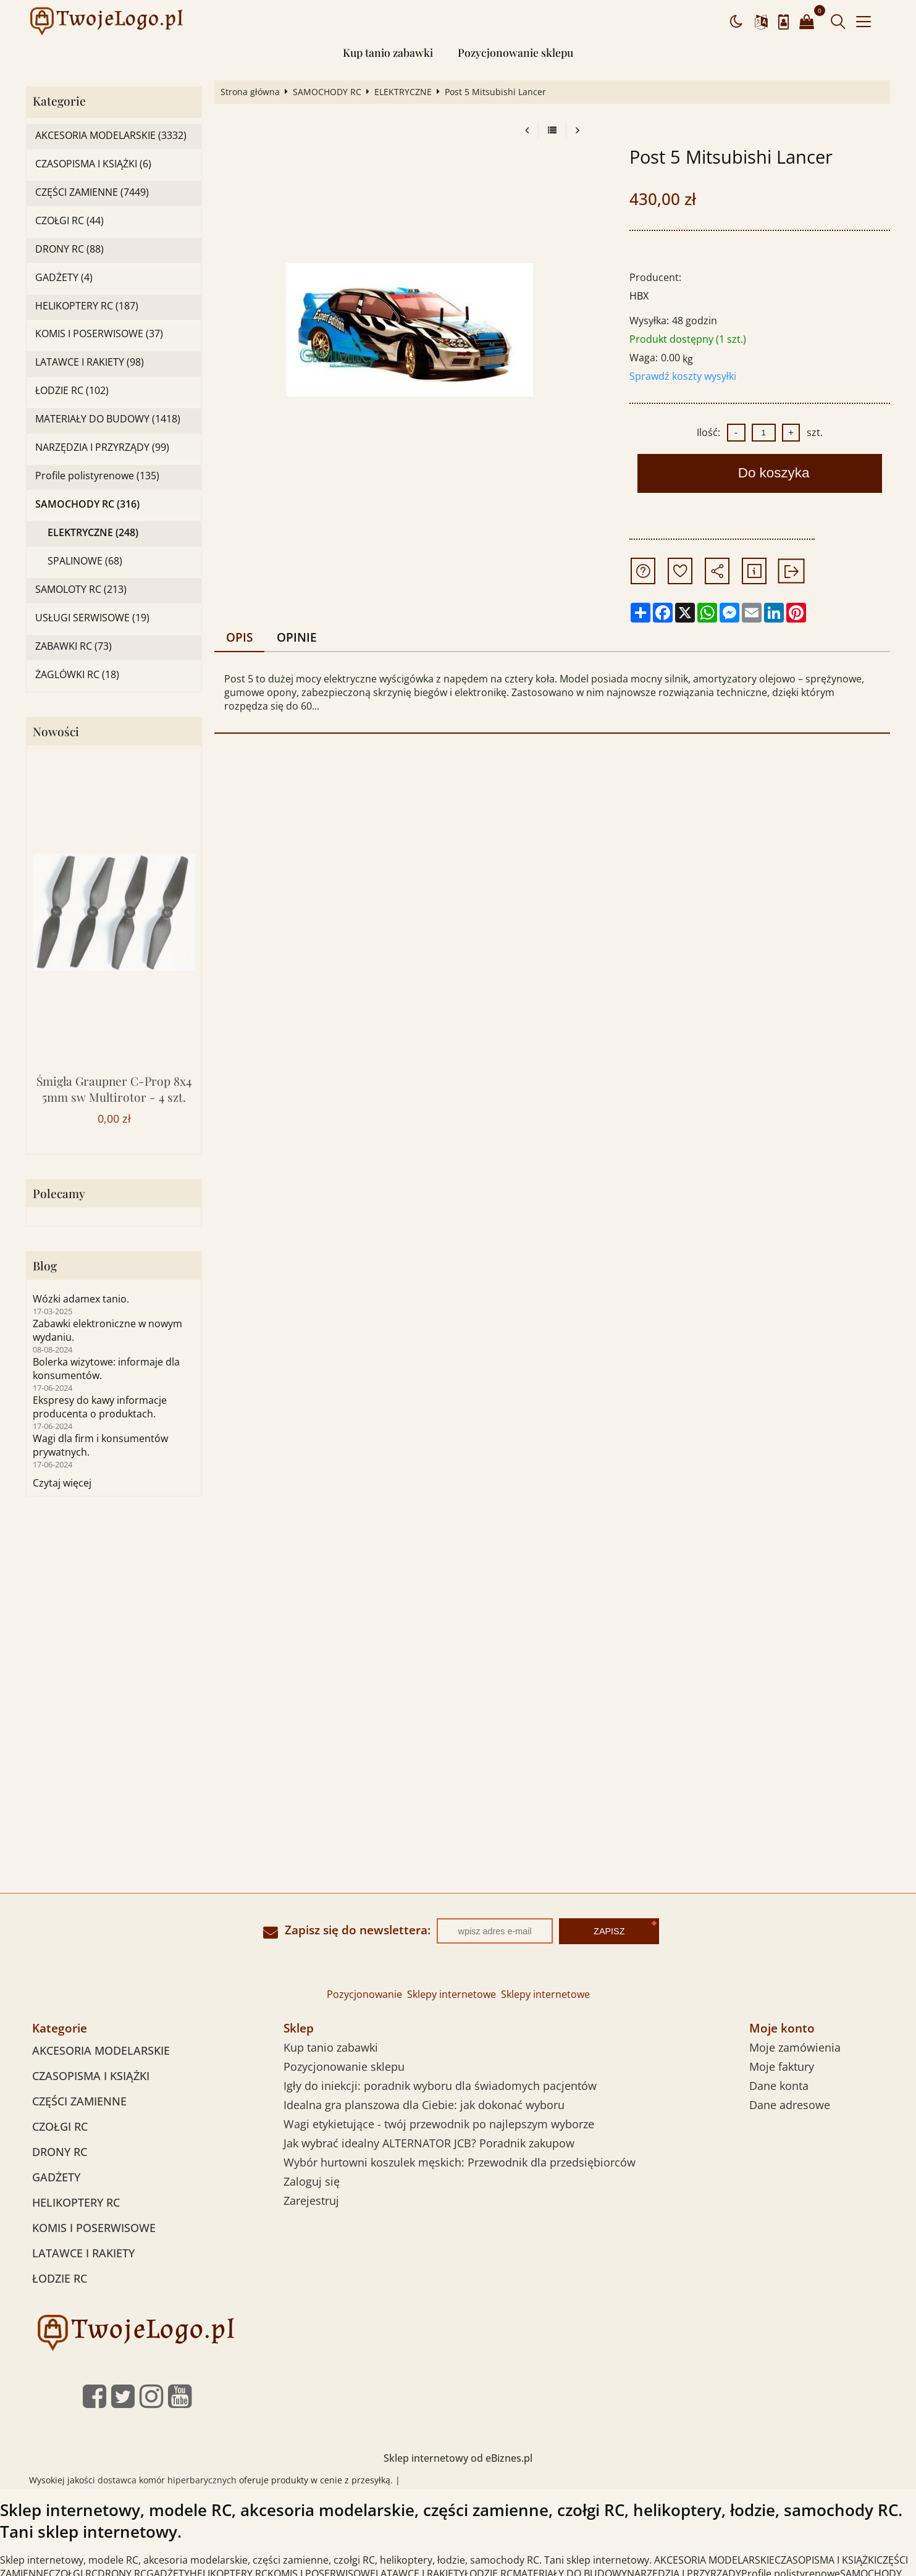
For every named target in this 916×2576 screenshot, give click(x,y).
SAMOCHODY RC (327, 92)
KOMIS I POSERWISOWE (94, 2227)
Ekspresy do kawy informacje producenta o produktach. (100, 1406)
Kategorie (59, 101)
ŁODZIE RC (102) (72, 390)
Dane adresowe (789, 2104)
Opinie (297, 637)
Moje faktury (781, 2066)
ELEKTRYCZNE (403, 92)
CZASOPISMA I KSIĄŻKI (90, 2075)
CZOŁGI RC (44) (69, 221)
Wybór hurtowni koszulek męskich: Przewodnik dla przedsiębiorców (460, 2162)
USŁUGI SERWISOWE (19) (92, 618)
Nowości (56, 731)
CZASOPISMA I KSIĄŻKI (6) (93, 164)
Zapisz (609, 1931)
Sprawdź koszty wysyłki (682, 376)
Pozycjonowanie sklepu (515, 52)
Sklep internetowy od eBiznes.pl (458, 2458)
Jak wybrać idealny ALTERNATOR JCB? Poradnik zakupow (429, 2143)
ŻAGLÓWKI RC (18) (77, 675)
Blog (45, 1265)
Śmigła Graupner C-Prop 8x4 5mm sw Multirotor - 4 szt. (113, 1089)
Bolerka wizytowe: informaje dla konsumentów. (106, 1368)
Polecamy (59, 1193)
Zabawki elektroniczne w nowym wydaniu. (107, 1330)
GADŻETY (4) (64, 277)
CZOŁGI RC (60, 2126)
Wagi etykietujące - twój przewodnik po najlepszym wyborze (439, 2124)
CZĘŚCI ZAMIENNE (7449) (92, 192)
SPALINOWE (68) (85, 561)
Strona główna (250, 92)
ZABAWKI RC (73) (73, 646)
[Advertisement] (458, 1613)
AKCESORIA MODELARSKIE (101, 2050)
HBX (639, 296)
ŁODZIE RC (59, 2278)
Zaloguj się (312, 2181)
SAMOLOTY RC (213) (81, 589)
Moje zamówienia (795, 2047)
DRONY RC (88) (69, 249)
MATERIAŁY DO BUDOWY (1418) (107, 419)
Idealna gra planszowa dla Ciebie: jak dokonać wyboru (424, 2104)
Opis (239, 637)
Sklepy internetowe (451, 1994)
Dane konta (779, 2085)
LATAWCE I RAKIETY (83, 2253)
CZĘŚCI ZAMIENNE (79, 2101)
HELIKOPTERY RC (76, 2202)
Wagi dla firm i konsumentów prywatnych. (100, 1445)
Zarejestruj (311, 2200)
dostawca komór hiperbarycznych (167, 2480)
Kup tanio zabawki (388, 52)
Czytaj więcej (62, 1483)
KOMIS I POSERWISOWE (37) (99, 334)
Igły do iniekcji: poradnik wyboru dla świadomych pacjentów (440, 2085)
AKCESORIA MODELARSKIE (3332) (111, 135)
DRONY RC (59, 2151)
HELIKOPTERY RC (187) (86, 306)
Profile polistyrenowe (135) (97, 476)
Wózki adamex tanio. (81, 1299)
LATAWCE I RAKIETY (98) (89, 362)
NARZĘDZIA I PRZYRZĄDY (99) (102, 447)
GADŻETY (56, 2177)
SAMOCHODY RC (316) (87, 504)
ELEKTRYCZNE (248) (93, 533)
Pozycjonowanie (364, 1994)
